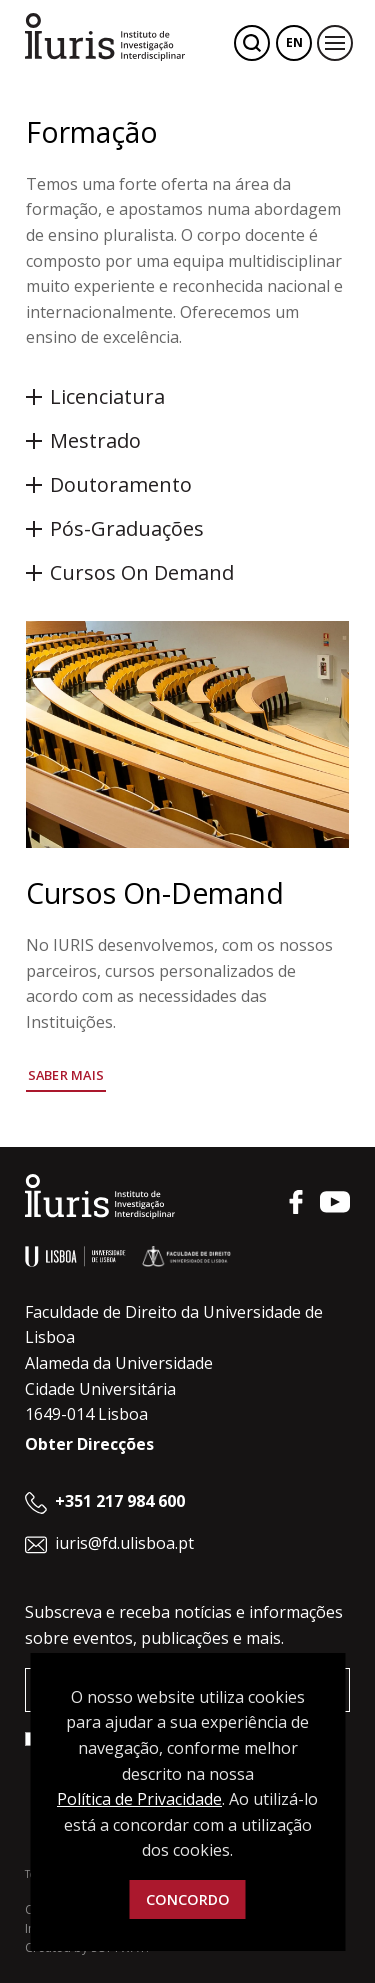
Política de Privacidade (139, 1799)
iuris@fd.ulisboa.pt (124, 1543)
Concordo (188, 1899)
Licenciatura (107, 396)
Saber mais (66, 1075)
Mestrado (95, 440)
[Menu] (335, 43)
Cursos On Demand (142, 572)
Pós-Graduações (127, 528)
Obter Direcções (89, 1444)
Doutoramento (121, 484)
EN (294, 42)
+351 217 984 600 (120, 1501)
